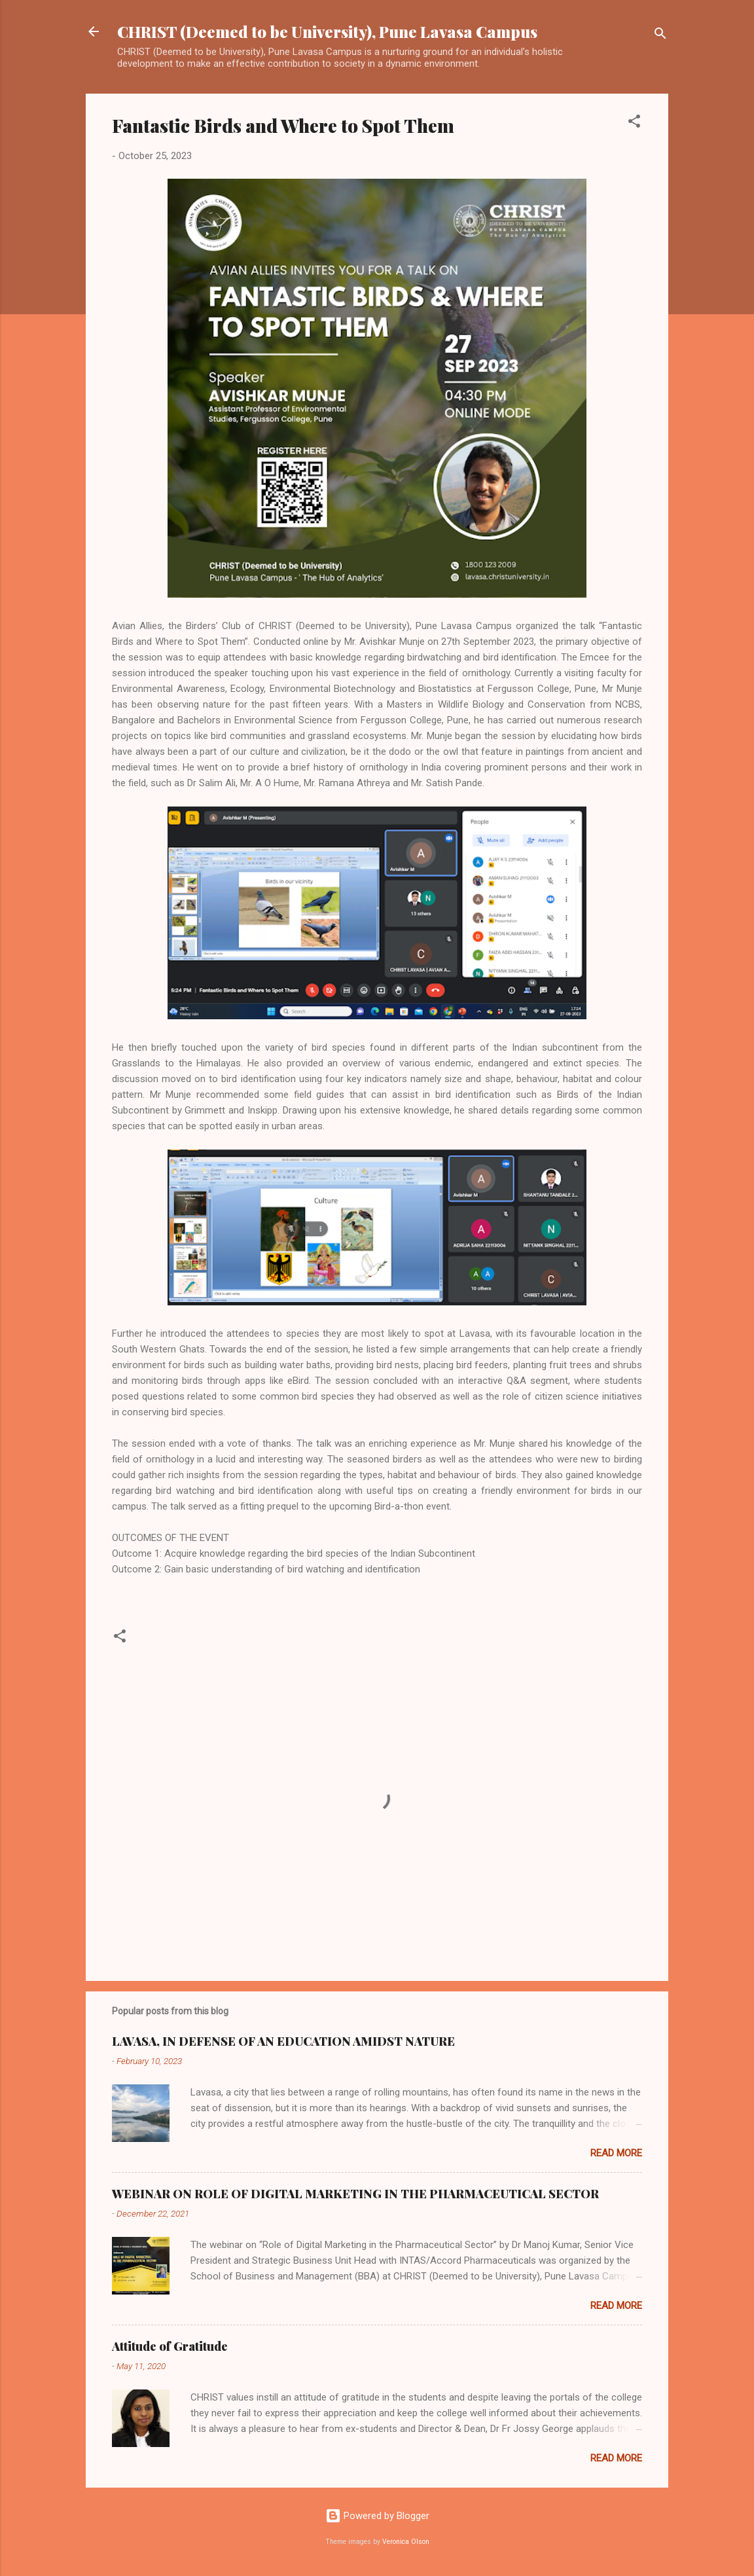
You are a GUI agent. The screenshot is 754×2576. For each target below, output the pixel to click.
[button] (634, 123)
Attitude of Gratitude (170, 2346)
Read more (616, 2153)
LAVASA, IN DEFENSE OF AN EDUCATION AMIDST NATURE (283, 2041)
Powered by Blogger (377, 2516)
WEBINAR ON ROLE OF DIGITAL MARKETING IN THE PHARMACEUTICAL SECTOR (355, 2194)
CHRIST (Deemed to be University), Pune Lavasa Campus (327, 31)
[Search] (660, 36)
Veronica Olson (405, 2541)
